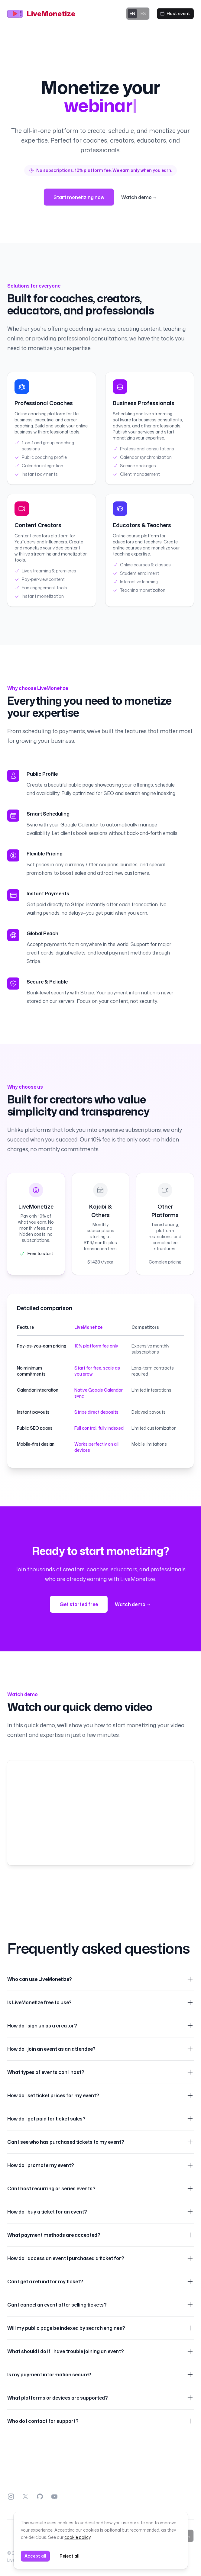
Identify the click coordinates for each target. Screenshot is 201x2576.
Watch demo (133, 1604)
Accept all (35, 2556)
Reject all (69, 2556)
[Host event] (175, 13)
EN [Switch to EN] (132, 13)
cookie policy (77, 2537)
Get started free (79, 1604)
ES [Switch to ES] (143, 13)
